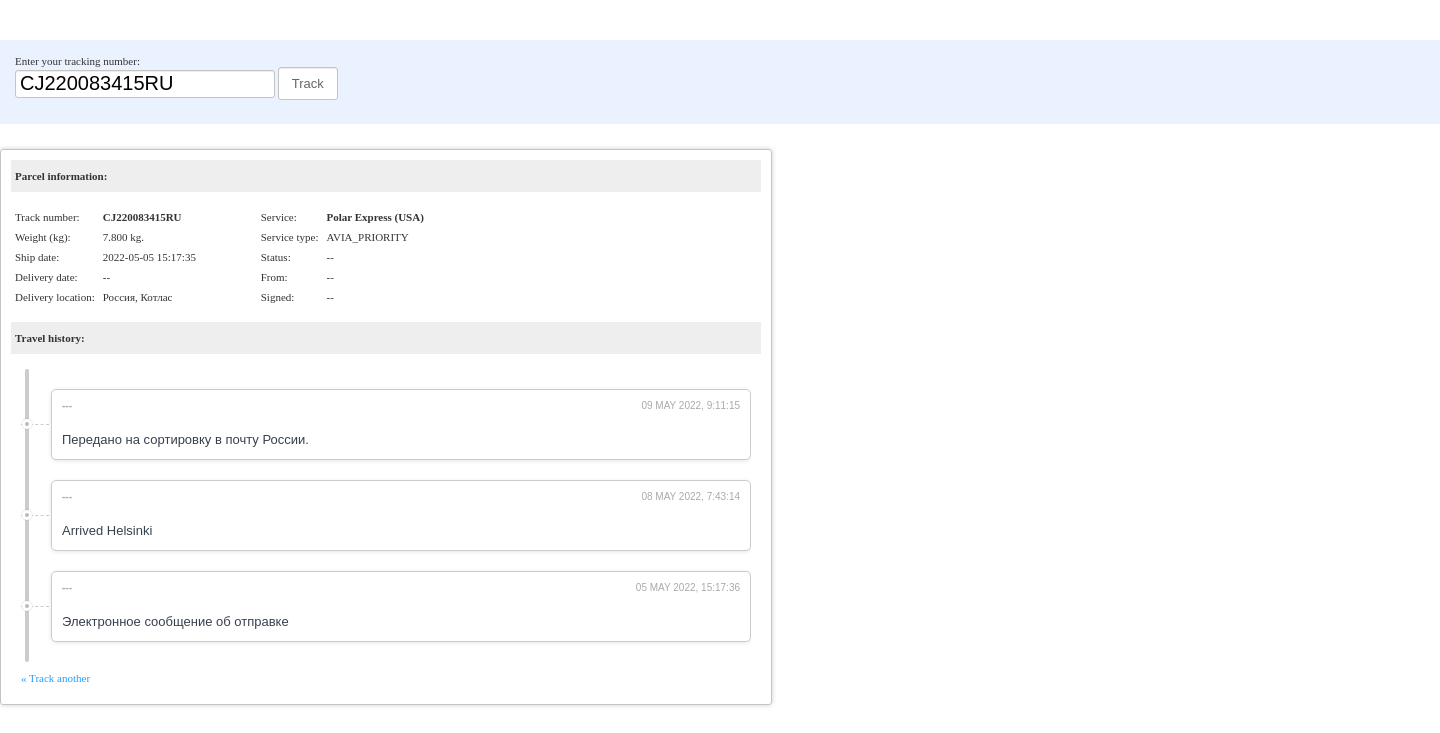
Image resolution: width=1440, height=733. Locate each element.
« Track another (55, 678)
